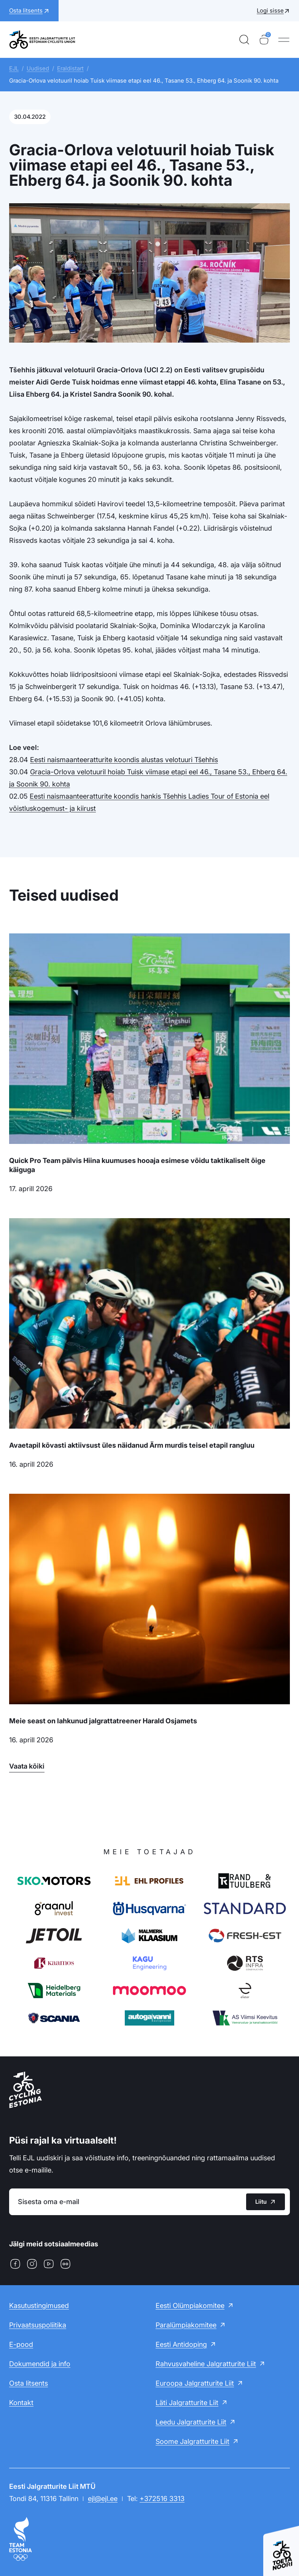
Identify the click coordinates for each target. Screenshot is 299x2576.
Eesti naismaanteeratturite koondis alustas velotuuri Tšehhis (124, 760)
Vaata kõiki (27, 1766)
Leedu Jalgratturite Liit (191, 2422)
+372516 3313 (162, 2499)
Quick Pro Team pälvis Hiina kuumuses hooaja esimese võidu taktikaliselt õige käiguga (137, 1165)
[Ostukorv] (264, 39)
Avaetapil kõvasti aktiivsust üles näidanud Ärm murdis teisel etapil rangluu (131, 1445)
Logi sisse (270, 10)
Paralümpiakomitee (186, 2325)
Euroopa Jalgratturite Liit (195, 2383)
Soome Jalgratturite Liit (192, 2441)
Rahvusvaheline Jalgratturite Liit (206, 2364)
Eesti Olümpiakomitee (190, 2306)
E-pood (21, 2344)
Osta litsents (28, 2383)
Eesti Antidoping (181, 2344)
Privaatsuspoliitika (37, 2325)
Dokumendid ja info (39, 2364)
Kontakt (21, 2403)
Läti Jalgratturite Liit (187, 2403)
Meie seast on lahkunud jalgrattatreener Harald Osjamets (103, 1721)
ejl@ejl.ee (103, 2499)
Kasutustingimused (39, 2306)
